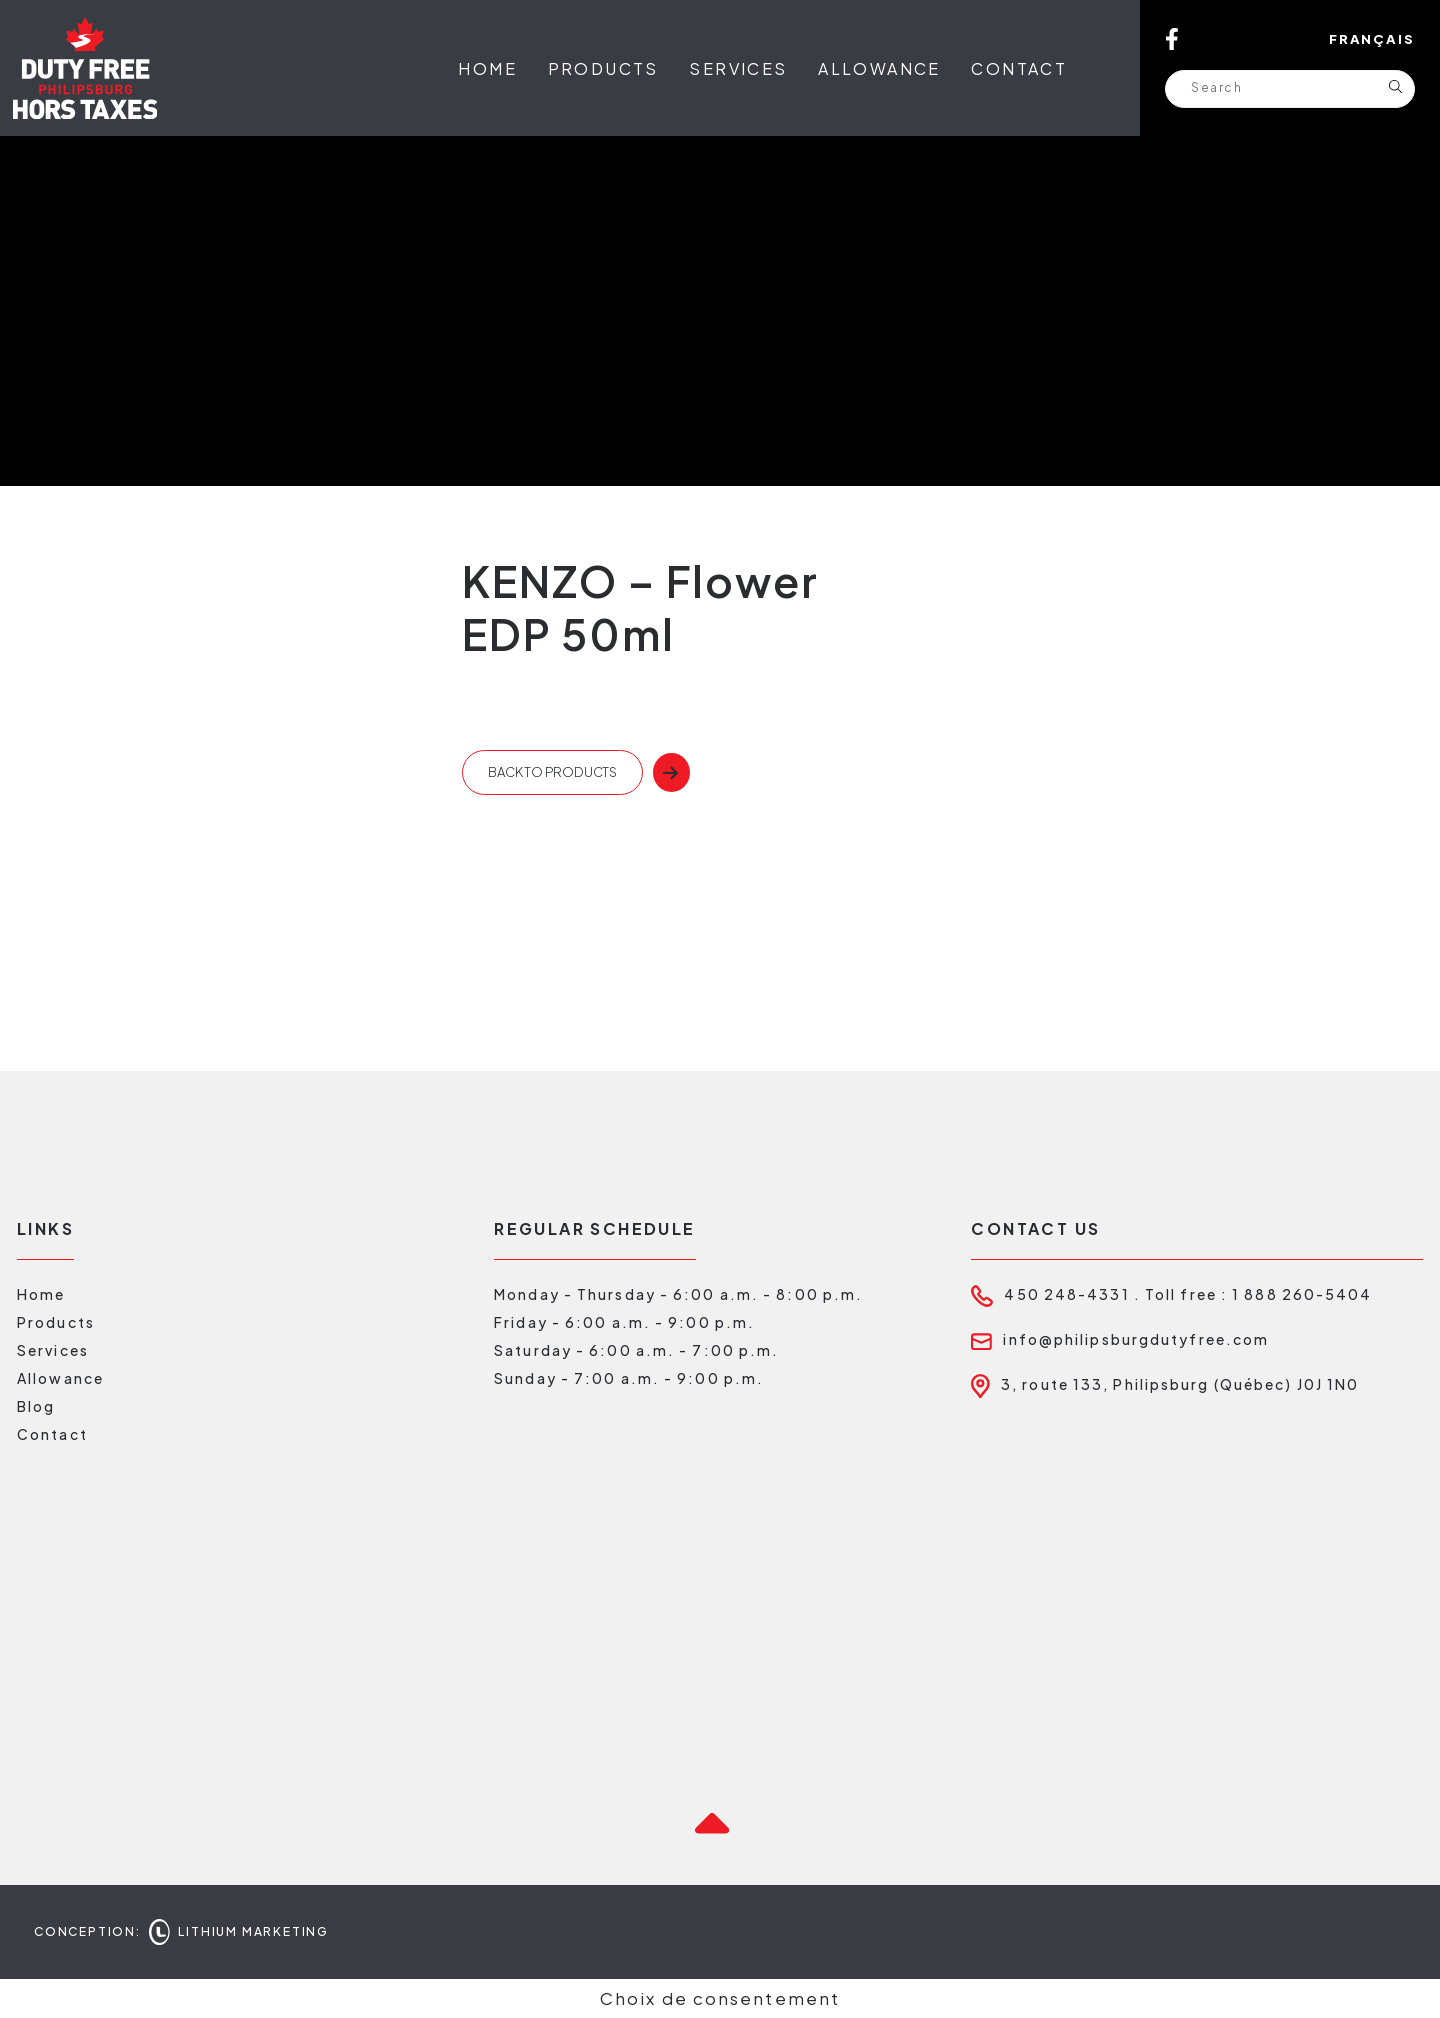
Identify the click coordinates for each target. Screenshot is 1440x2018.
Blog (36, 1406)
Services (738, 68)
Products (603, 68)
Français (1372, 39)
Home (487, 68)
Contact (1019, 68)
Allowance (879, 68)
